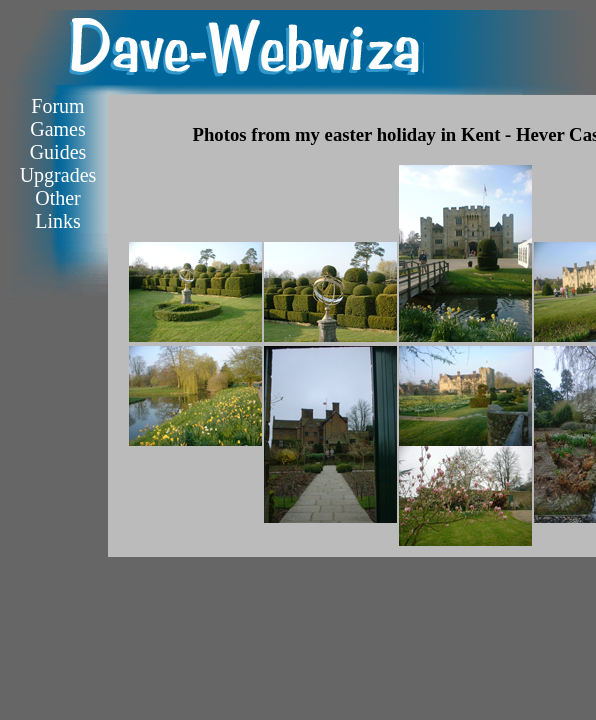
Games (58, 129)
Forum (57, 106)
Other (58, 198)
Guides (58, 152)
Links (58, 221)
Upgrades (58, 175)
